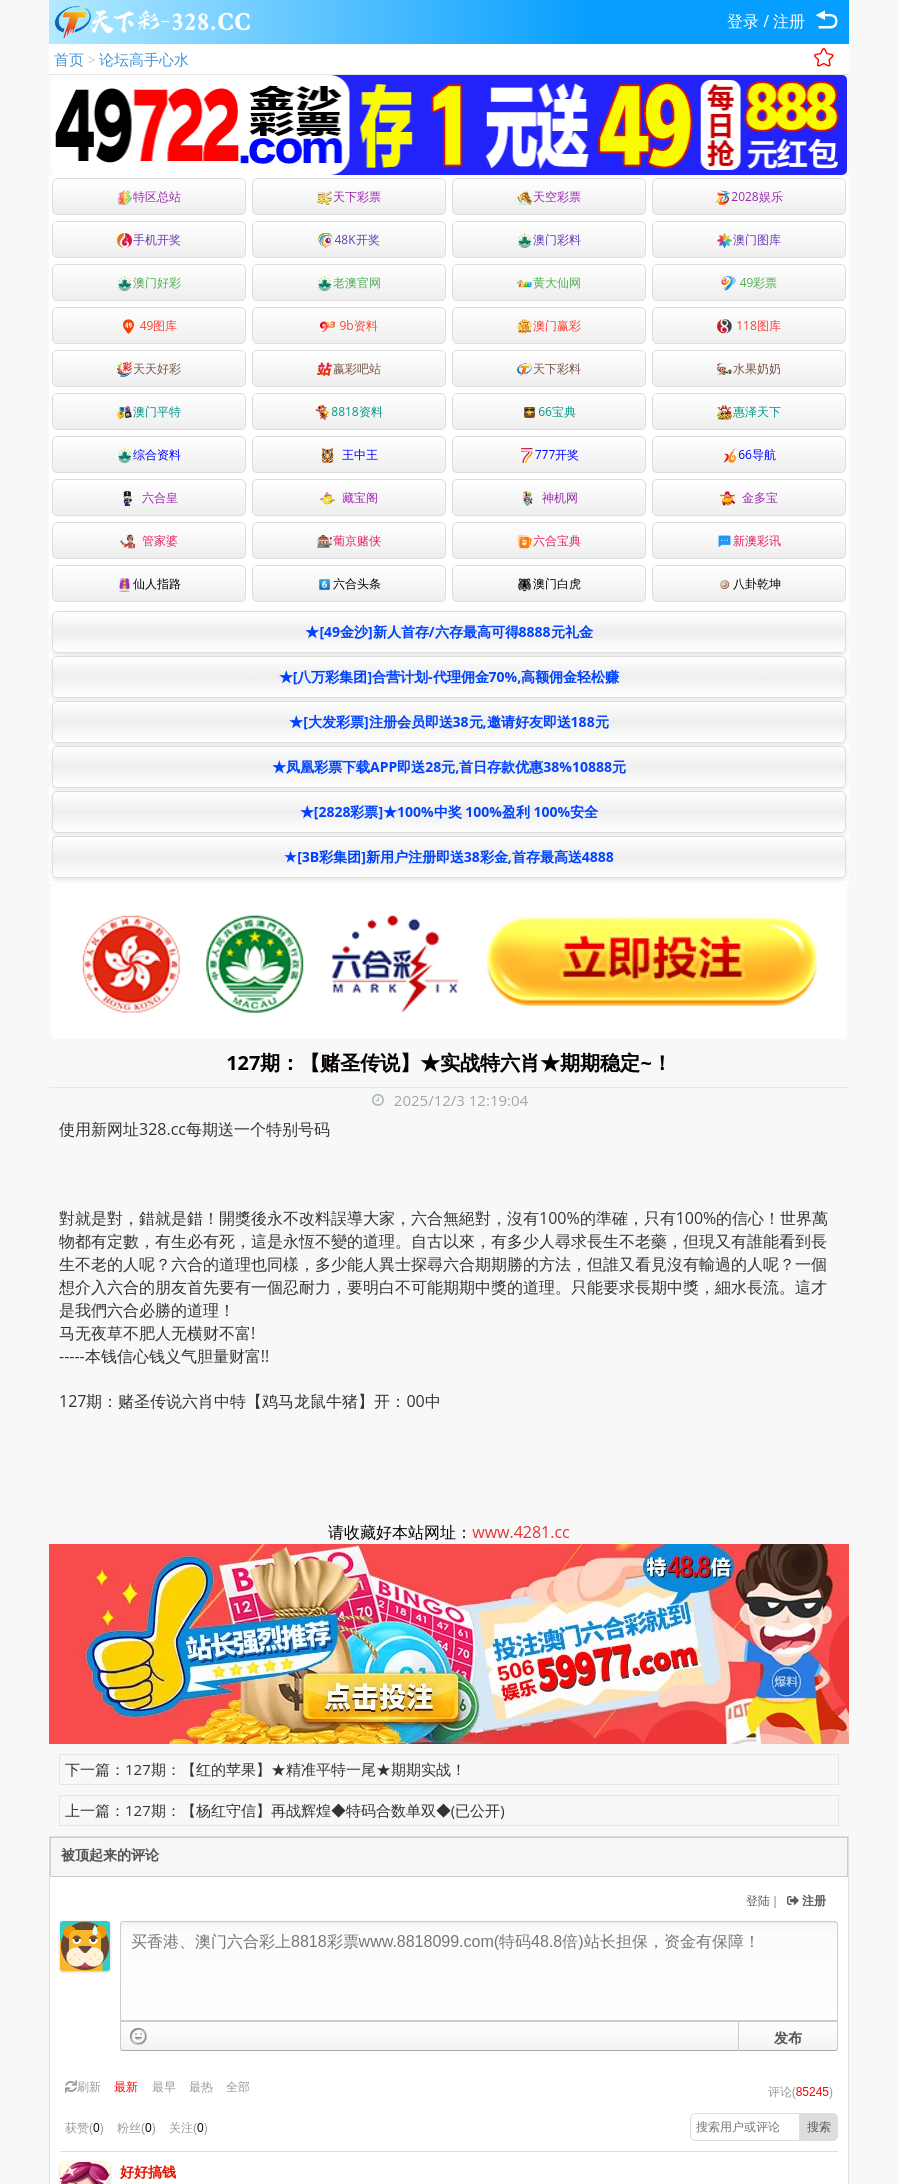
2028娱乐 (748, 196)
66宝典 (549, 411)
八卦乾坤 (749, 583)
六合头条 (349, 583)
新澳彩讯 (749, 540)
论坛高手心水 (144, 59)
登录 (743, 21)
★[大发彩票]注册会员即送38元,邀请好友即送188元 (448, 721)
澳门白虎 (549, 583)
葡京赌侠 (349, 540)
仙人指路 (149, 583)
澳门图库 (749, 239)
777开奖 (549, 454)
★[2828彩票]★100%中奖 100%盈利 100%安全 (449, 811)
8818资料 (348, 411)
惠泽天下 (749, 411)
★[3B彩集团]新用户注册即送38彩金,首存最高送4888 (449, 856)
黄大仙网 (549, 282)
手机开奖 (149, 239)
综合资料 (149, 454)
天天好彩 (149, 368)
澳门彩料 (549, 239)
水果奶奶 (749, 368)
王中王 (349, 454)
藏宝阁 (349, 497)
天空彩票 (549, 196)
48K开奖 (348, 239)
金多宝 (749, 497)
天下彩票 (349, 196)
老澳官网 (349, 282)
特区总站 (149, 196)
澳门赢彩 (549, 325)
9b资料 (348, 325)
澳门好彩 (149, 282)
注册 (789, 21)
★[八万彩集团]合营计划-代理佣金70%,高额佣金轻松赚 (449, 676)
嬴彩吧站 (349, 368)
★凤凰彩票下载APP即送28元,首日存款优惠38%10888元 (449, 766)
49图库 (149, 325)
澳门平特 (149, 411)
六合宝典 (549, 540)
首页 (69, 59)
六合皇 (149, 497)
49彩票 (749, 282)
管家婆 (149, 540)
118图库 (749, 325)
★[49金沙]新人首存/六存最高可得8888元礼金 (448, 631)
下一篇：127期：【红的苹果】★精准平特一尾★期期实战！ (265, 1769)
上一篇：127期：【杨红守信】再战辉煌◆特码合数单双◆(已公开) (285, 1810)
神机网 (549, 497)
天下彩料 (549, 368)
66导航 (749, 454)
